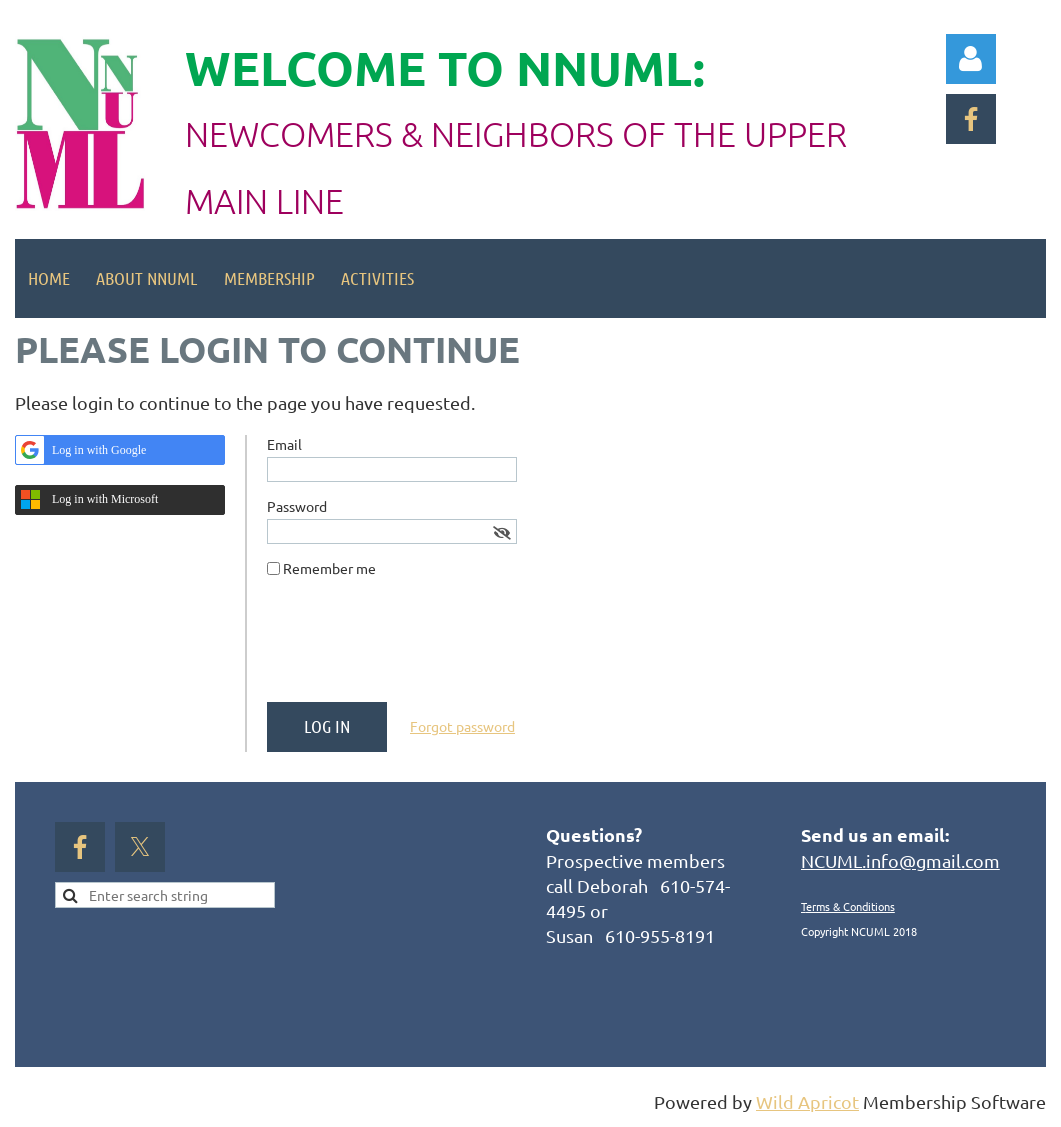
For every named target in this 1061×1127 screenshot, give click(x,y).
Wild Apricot (807, 1101)
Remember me (329, 568)
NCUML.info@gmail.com (900, 860)
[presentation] (419, 648)
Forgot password (462, 726)
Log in (971, 59)
